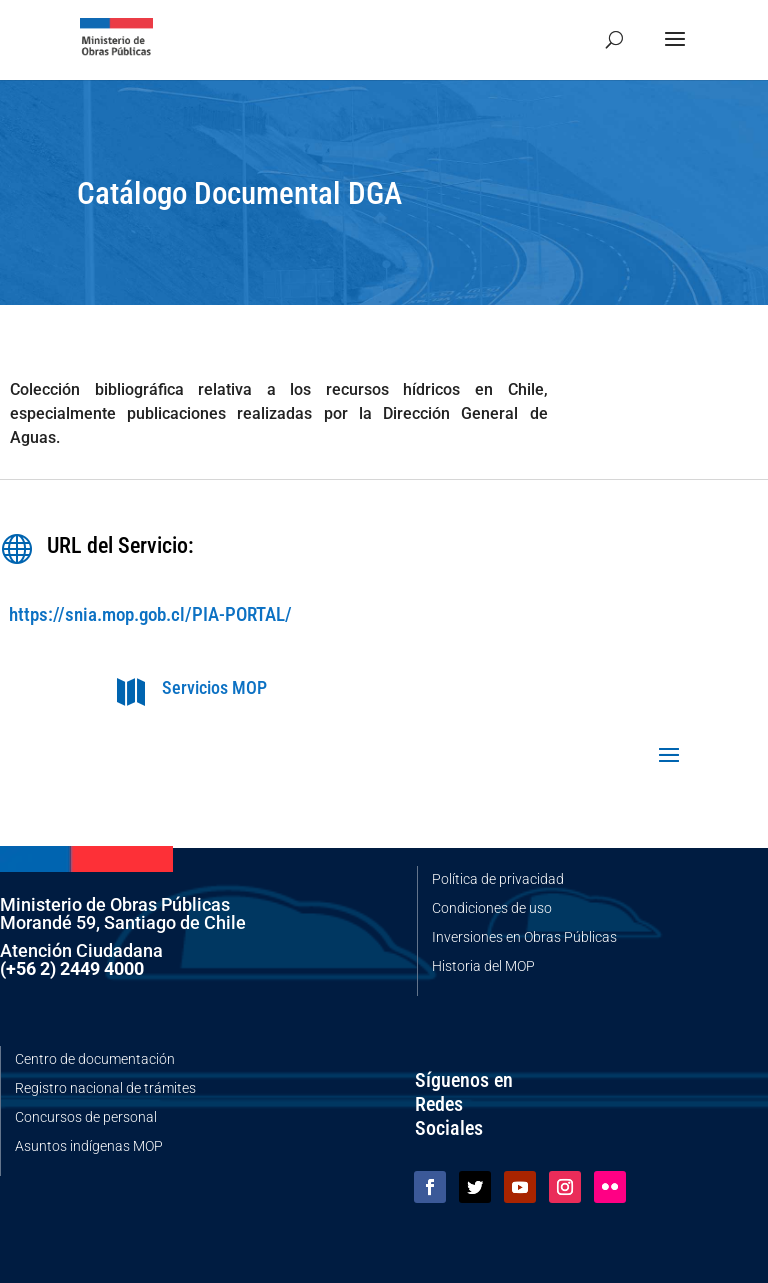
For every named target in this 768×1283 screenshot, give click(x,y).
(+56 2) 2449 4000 (72, 968)
